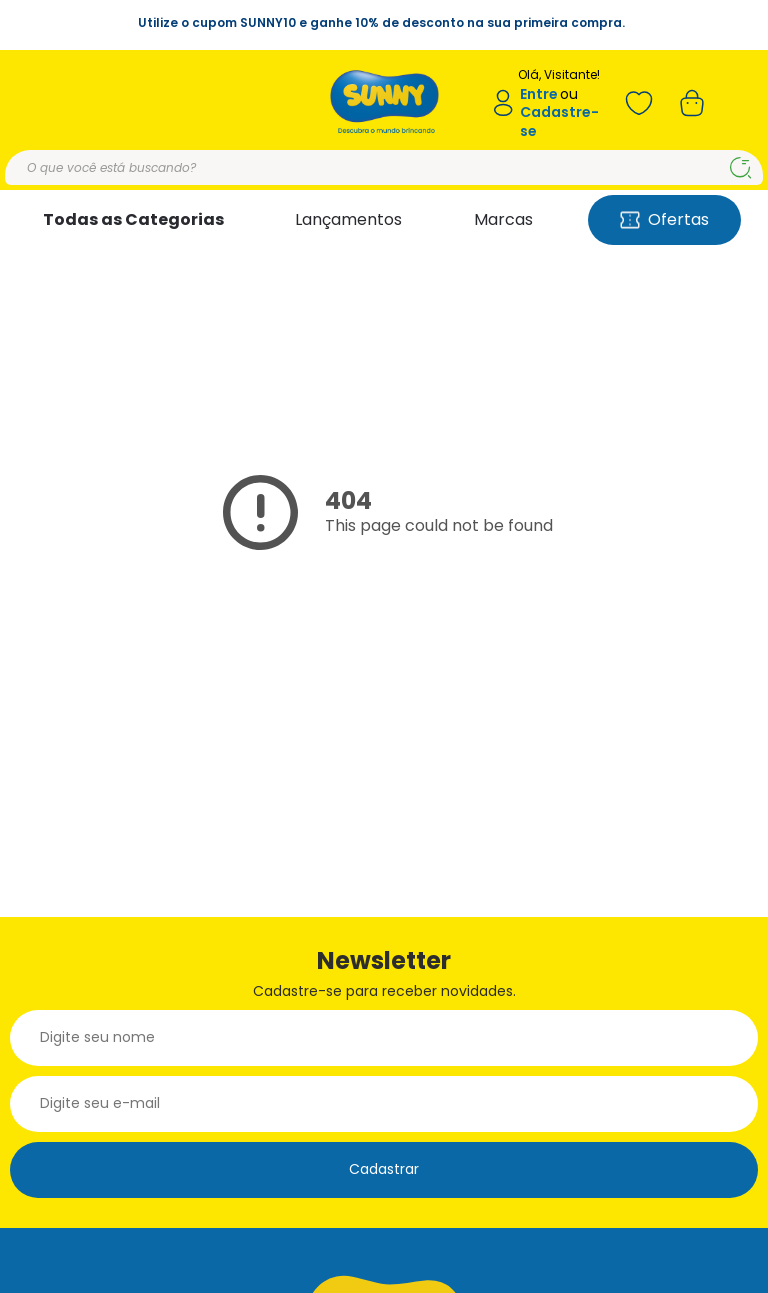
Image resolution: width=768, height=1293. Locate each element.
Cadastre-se (559, 121)
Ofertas (664, 219)
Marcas (503, 219)
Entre (539, 94)
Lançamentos (348, 219)
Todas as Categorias (133, 219)
